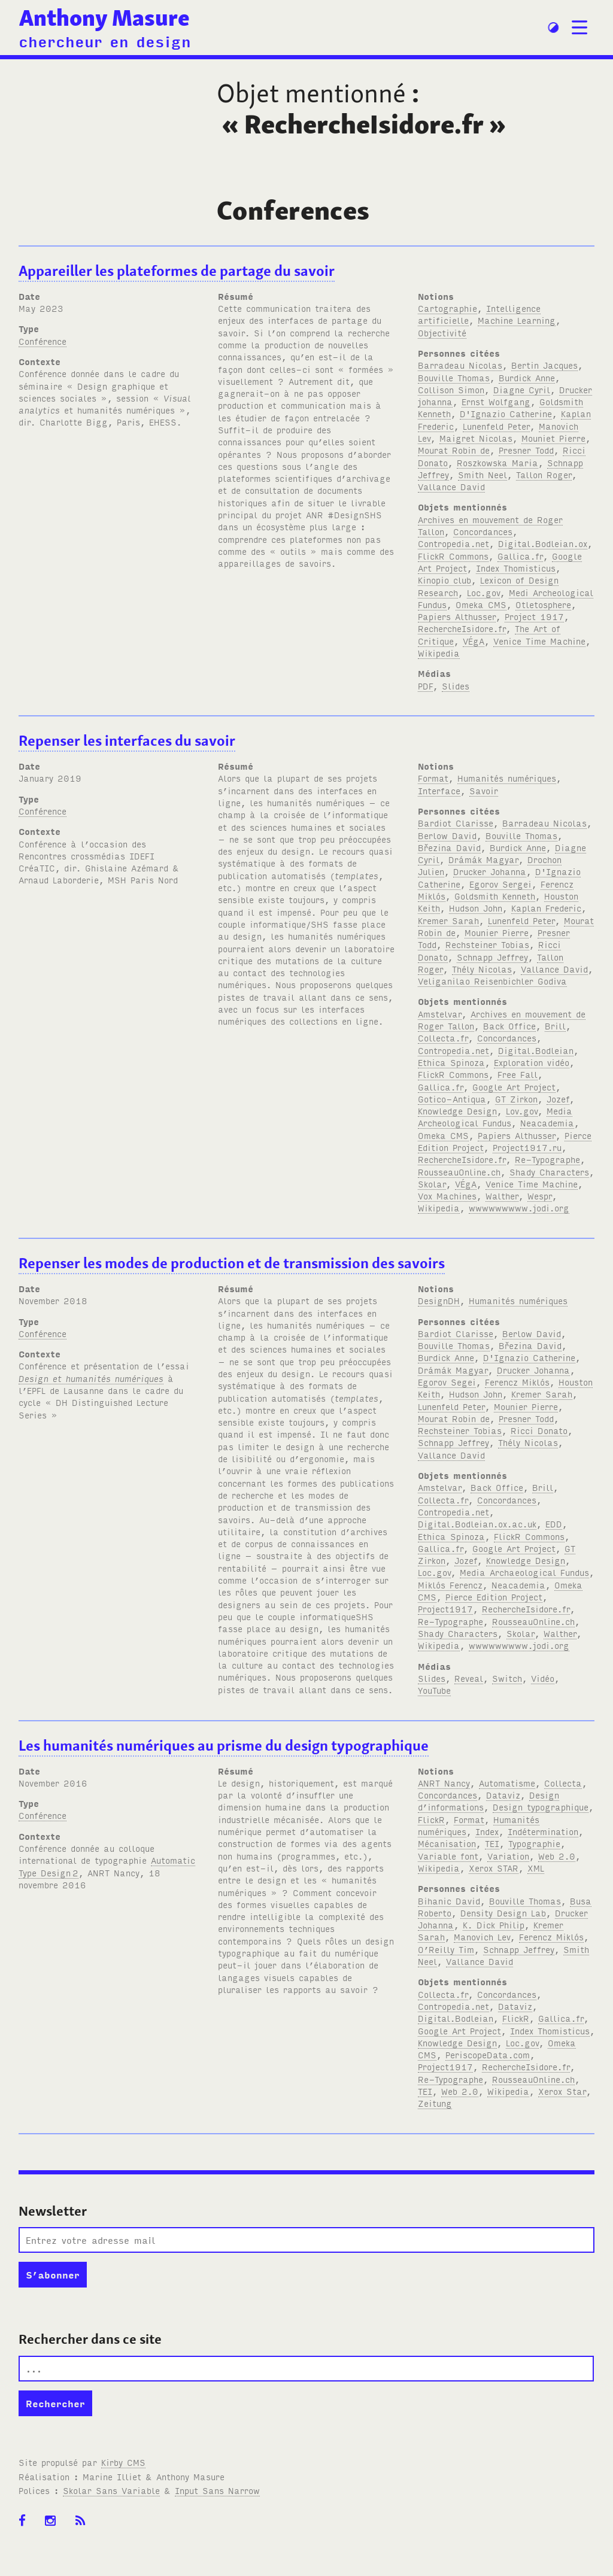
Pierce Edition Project (493, 1596)
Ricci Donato (539, 1430)
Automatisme (507, 1782)
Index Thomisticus (516, 567)
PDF (425, 685)
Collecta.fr (443, 1037)
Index (487, 1831)
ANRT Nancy (444, 1782)
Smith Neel (482, 474)
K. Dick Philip (493, 1924)
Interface (439, 790)
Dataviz (503, 1794)
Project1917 (445, 1608)
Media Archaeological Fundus (524, 1572)
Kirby (123, 2462)
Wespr (539, 1195)
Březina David (449, 847)
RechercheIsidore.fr (462, 628)
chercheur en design (105, 40)
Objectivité (442, 332)
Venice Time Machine (539, 640)
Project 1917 (534, 616)
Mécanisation (447, 1843)
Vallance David (451, 486)
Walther (501, 1195)
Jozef (558, 1098)
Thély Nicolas (482, 968)
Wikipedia (439, 652)
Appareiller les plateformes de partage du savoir (177, 271)
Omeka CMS (481, 604)
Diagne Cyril (521, 389)
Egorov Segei (447, 1381)
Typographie (534, 1843)
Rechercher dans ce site (90, 2339)
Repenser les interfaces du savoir (127, 741)
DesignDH (439, 1300)
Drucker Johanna (489, 871)
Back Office (509, 1025)
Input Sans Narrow (217, 2490)
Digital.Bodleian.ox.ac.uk (477, 1523)
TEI (492, 1843)
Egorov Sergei (500, 883)
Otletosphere (543, 604)
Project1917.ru (527, 1147)
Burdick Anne (527, 377)
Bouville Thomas (454, 377)
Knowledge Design (457, 1110)
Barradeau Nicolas (460, 364)
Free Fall (517, 1074)
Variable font (448, 1855)
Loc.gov (483, 592)
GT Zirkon (516, 1098)
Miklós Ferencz (450, 1584)
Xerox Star (562, 2091)
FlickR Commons (453, 555)
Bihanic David (449, 1900)
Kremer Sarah (448, 920)
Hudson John (475, 907)
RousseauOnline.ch (459, 1171)
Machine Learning (517, 320)
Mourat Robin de (454, 449)
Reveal (468, 1678)
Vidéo (542, 1678)
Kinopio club (444, 579)
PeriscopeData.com (487, 2054)
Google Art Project (514, 1086)
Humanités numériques (506, 777)
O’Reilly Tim (446, 1949)
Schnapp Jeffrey (492, 956)
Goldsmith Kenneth (494, 895)
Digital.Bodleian (535, 1050)
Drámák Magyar (483, 859)
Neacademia (547, 1122)
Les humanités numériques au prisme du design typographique (224, 1745)
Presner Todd (526, 449)
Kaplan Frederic (546, 907)
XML (535, 1867)
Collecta (563, 1782)
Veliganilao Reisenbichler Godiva (492, 980)
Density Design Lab (503, 1912)
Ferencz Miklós (517, 1381)
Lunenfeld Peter (496, 426)
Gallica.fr (520, 555)
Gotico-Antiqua (452, 1098)
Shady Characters (549, 1171)
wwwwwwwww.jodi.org (519, 1207)
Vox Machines (447, 1195)
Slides (455, 685)
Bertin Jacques (544, 364)
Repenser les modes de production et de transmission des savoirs (232, 1263)
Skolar (432, 1183)
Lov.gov (522, 1110)
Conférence (42, 341)
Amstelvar (440, 1013)
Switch (507, 1678)
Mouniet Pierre (553, 437)
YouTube (434, 1690)
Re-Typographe (547, 1159)
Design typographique (540, 1806)
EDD (553, 1523)
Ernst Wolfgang (496, 401)
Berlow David (447, 835)
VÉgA (473, 640)
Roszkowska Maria (497, 462)
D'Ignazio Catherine (506, 413)
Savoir (483, 790)
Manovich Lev (482, 1936)
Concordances (482, 531)
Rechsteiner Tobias (487, 944)
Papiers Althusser (457, 616)
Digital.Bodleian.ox (542, 543)
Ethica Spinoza (451, 1062)
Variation (508, 1855)
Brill (555, 1025)
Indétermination (543, 1831)
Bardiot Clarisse (455, 822)
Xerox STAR (493, 1867)
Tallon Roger (544, 474)
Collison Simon (451, 389)
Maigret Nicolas (475, 437)
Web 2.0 (556, 1855)
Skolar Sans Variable (111, 2490)
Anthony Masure (104, 17)
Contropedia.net (453, 543)
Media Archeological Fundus (495, 1116)
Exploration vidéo (531, 1062)
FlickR (431, 1819)
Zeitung (435, 2103)
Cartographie (447, 308)
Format (433, 777)
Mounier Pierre (497, 932)
